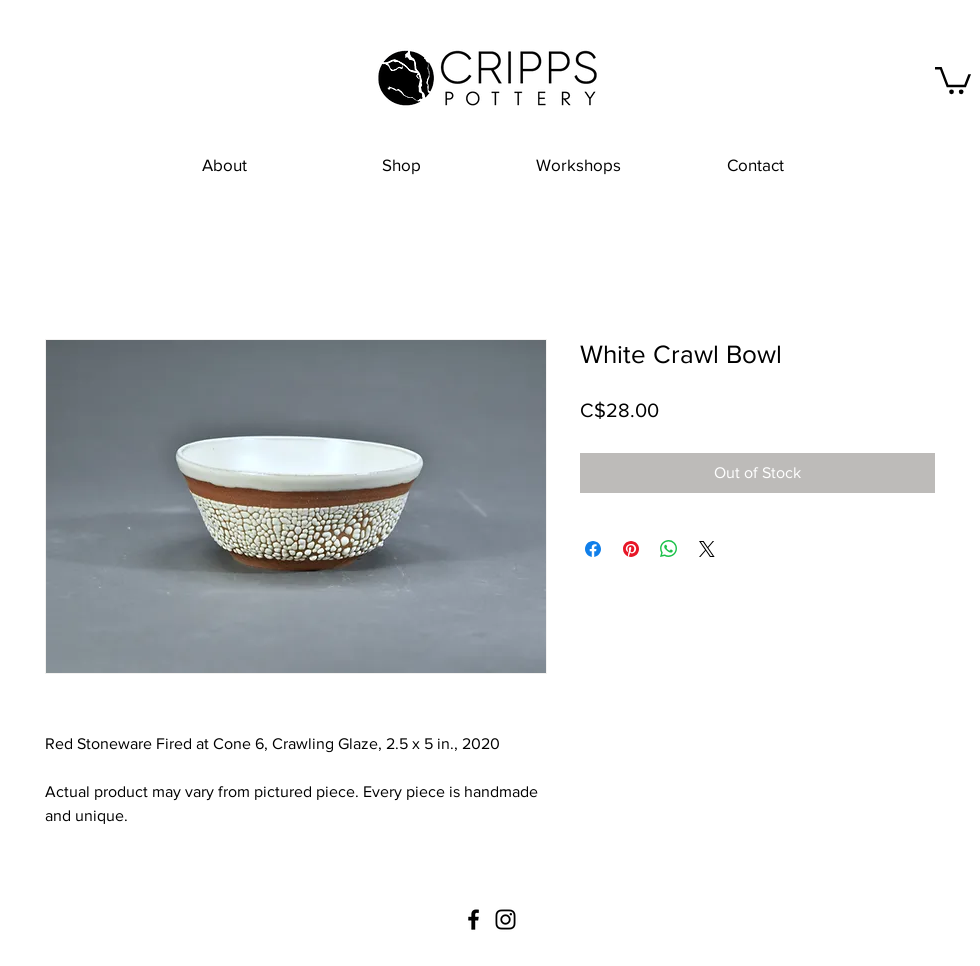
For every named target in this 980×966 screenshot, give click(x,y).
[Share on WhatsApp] (669, 549)
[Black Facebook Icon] (473, 919)
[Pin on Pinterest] (631, 549)
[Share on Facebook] (593, 549)
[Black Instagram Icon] (505, 919)
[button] (953, 79)
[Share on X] (707, 549)
